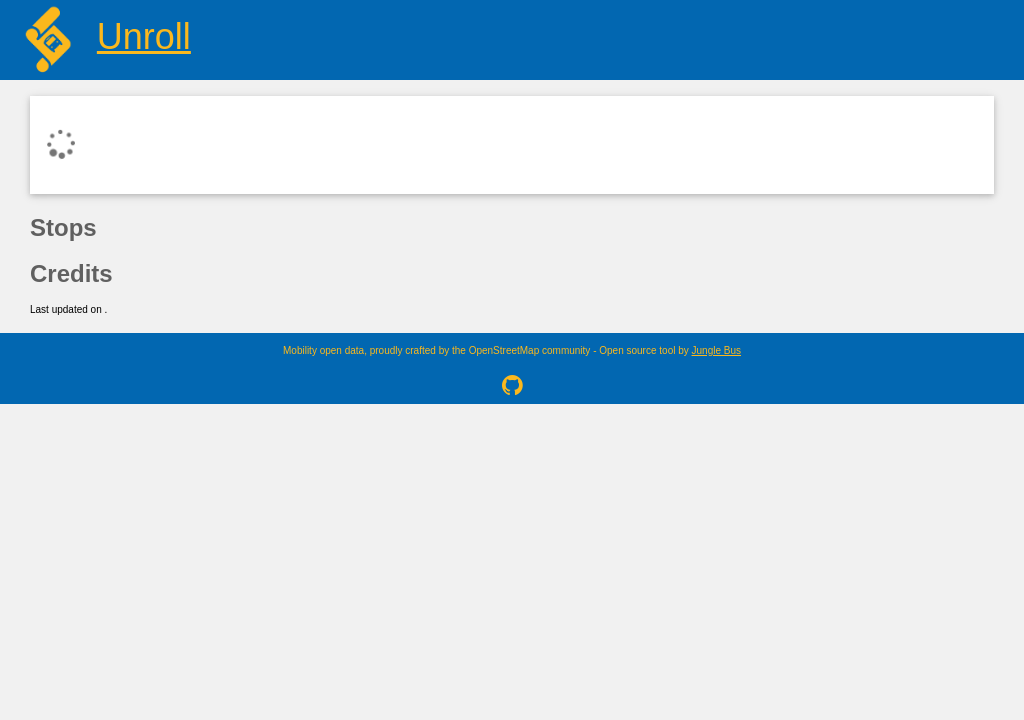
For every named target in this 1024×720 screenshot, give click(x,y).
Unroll (144, 36)
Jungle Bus (716, 350)
